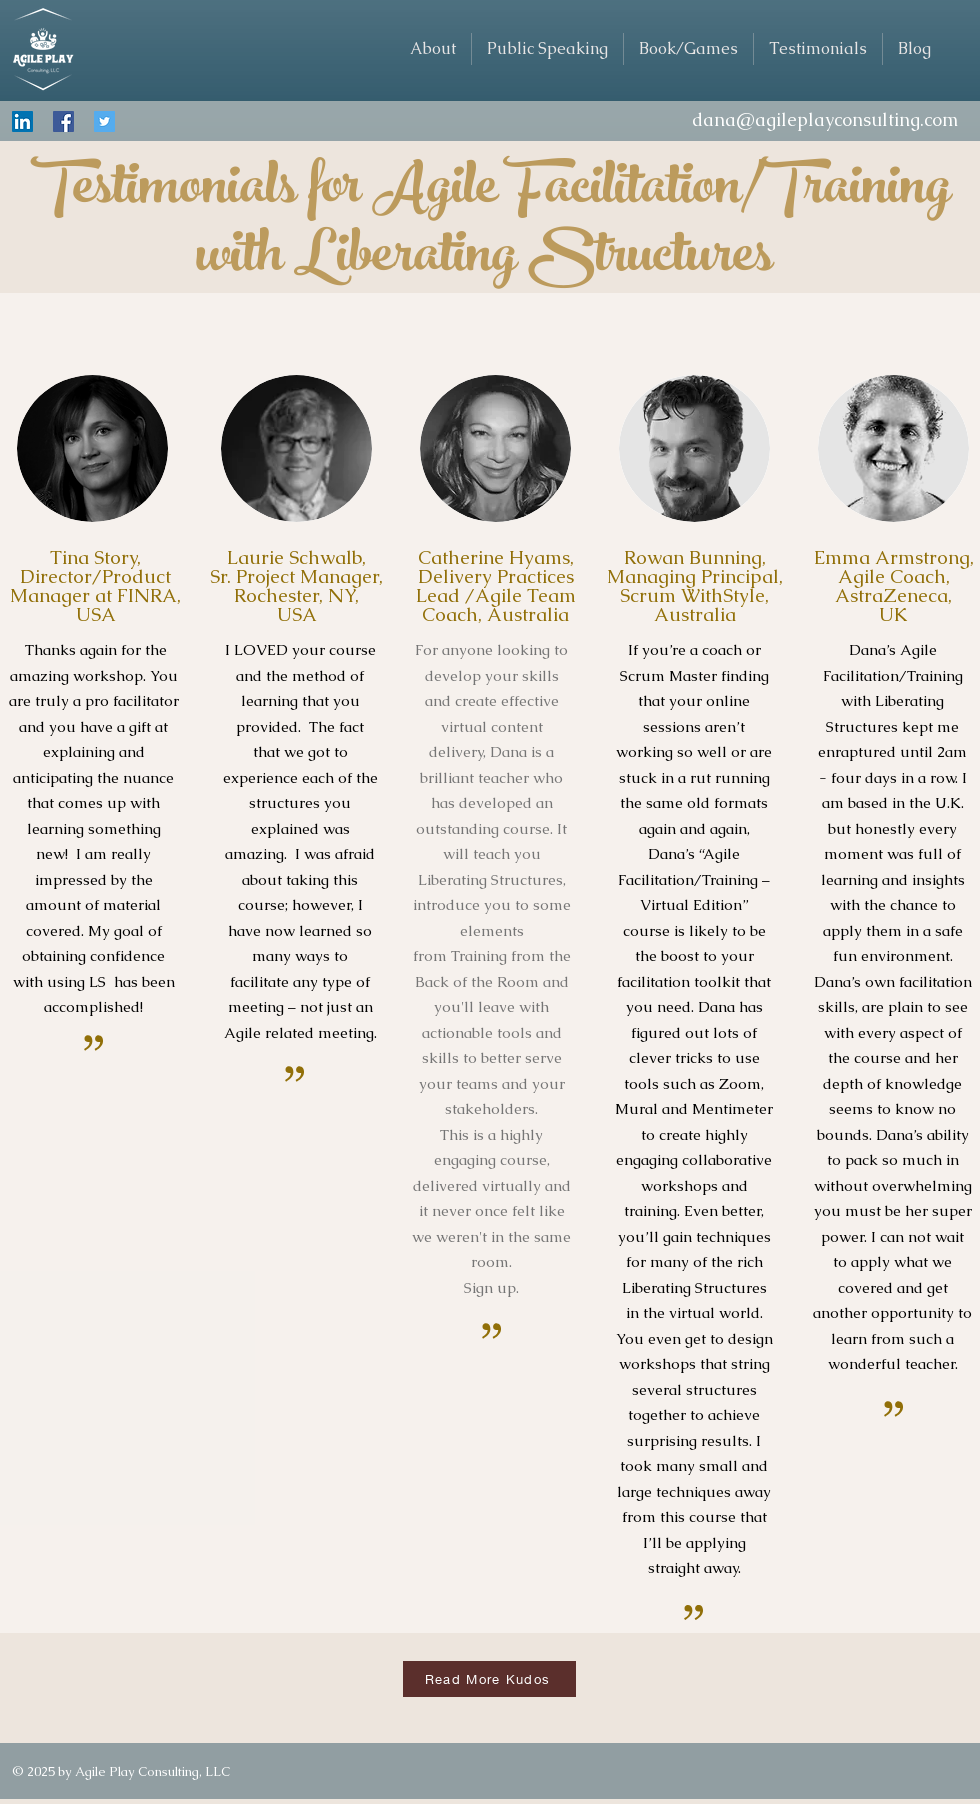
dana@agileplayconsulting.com (825, 119)
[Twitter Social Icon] (104, 121)
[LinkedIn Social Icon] (22, 121)
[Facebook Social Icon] (63, 121)
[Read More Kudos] (489, 1679)
